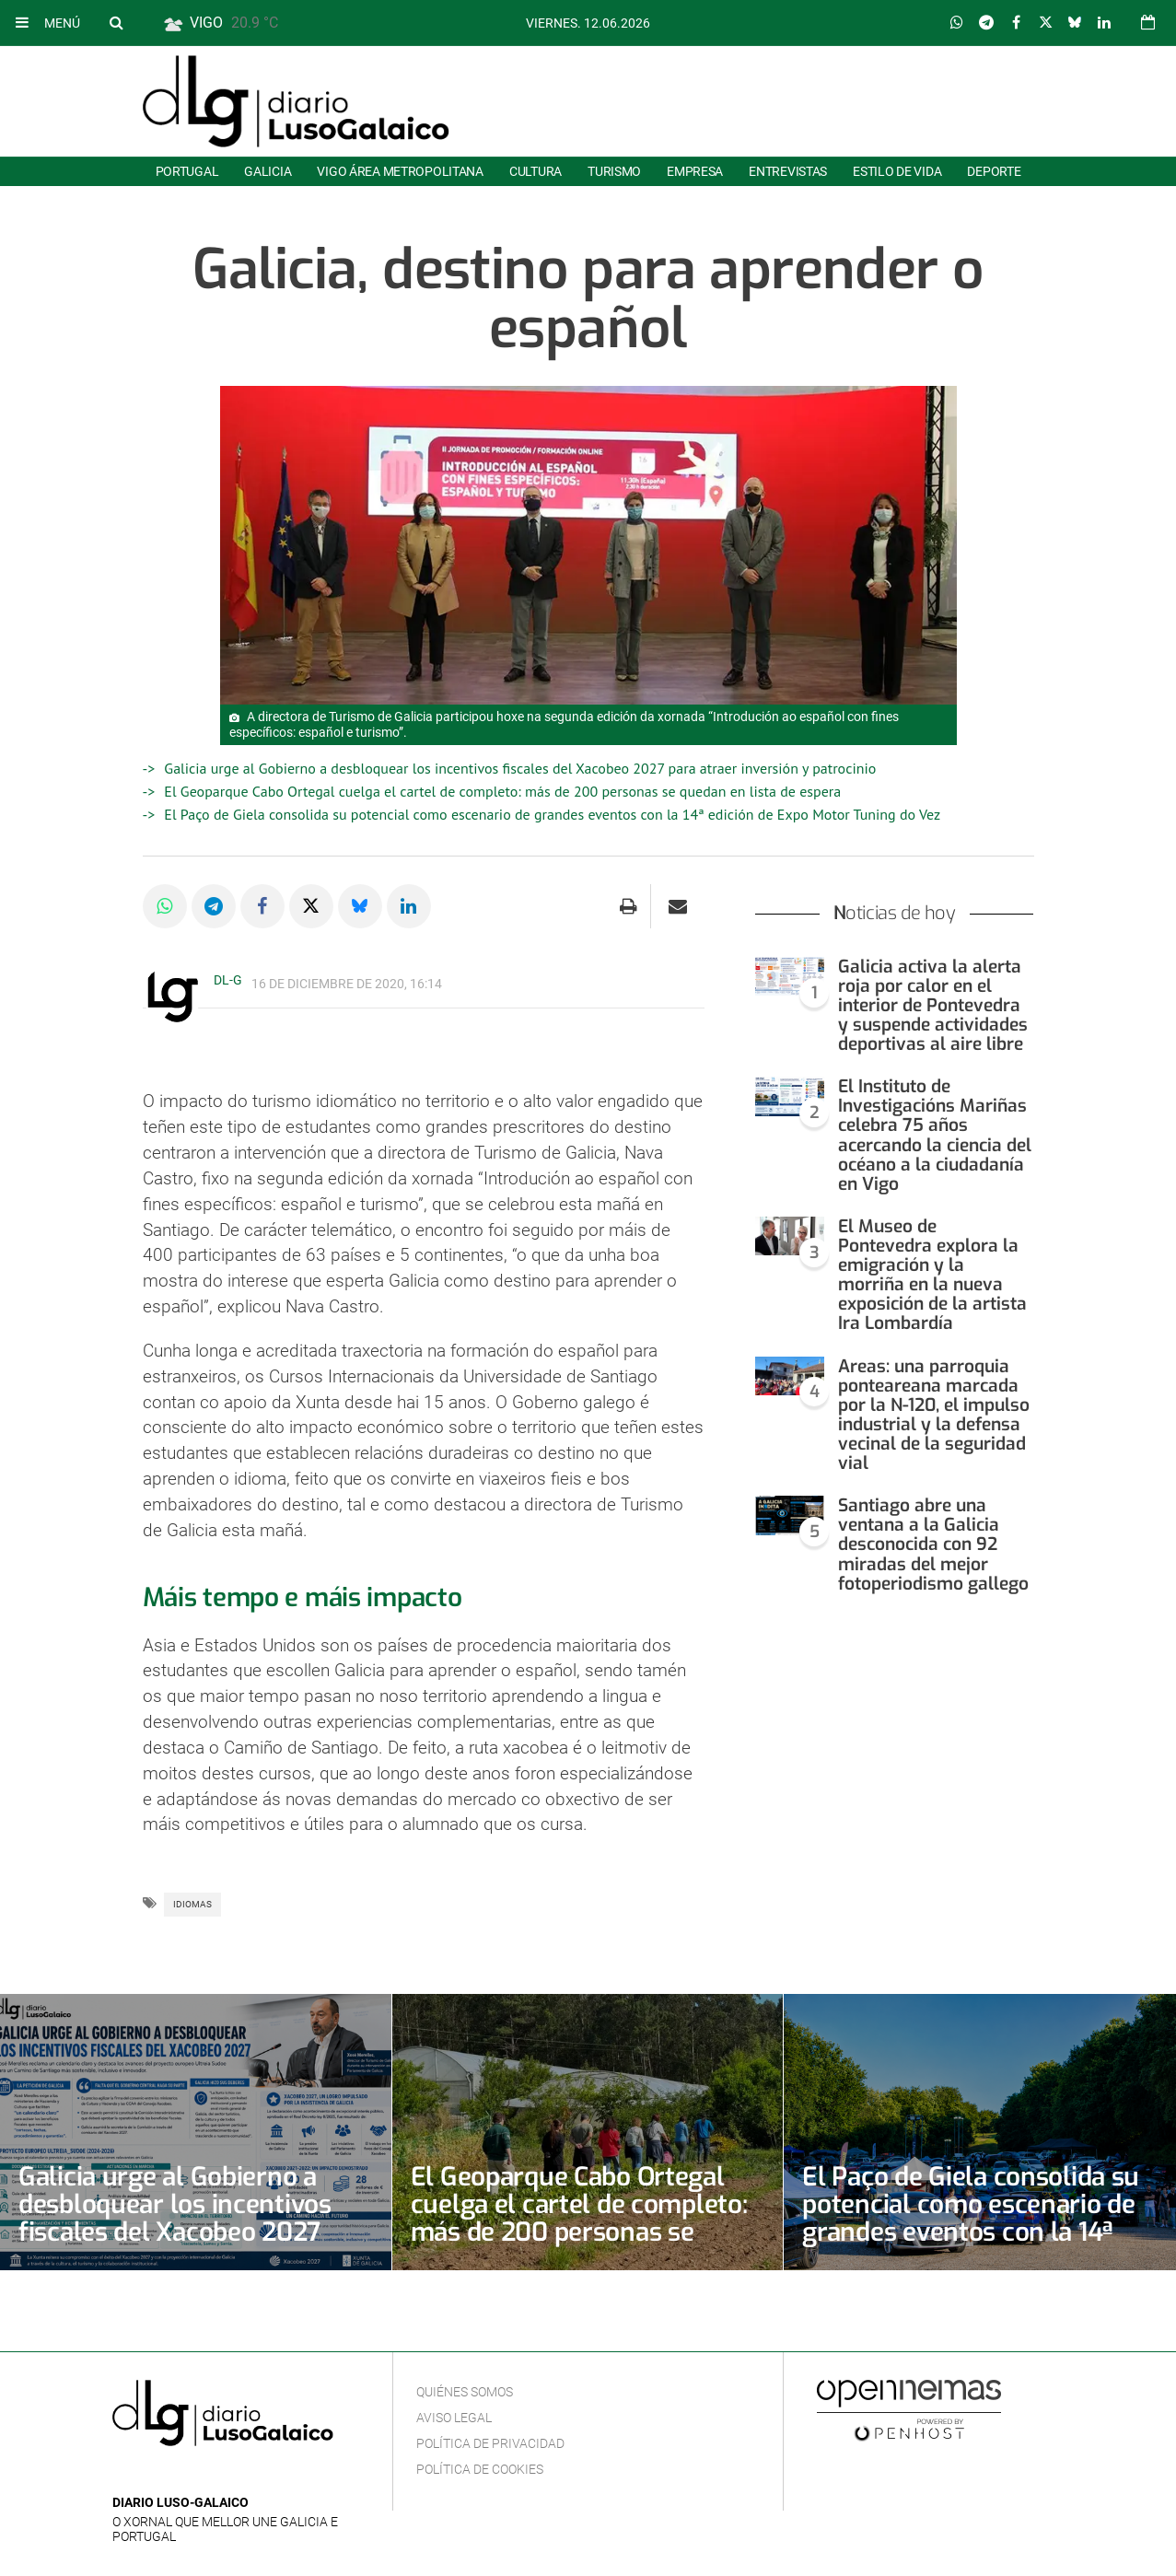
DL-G (228, 980)
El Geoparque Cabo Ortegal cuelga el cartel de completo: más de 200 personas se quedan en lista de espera (502, 791)
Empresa (695, 171)
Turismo (614, 171)
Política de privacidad (490, 2443)
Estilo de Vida (897, 171)
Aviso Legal (454, 2417)
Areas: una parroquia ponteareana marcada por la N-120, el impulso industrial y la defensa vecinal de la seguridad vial (934, 1415)
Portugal (187, 171)
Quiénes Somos (464, 2391)
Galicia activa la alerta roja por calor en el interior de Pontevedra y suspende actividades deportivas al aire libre (933, 1005)
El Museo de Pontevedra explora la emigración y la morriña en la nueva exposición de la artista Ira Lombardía (932, 1275)
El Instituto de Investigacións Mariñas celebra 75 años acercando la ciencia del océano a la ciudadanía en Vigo (934, 1135)
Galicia (267, 171)
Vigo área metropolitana (400, 171)
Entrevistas (788, 171)
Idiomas (192, 1904)
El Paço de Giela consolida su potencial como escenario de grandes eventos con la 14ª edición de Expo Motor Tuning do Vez (552, 814)
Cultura (535, 171)
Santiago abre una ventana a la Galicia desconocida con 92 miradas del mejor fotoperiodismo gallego (933, 1544)
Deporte (993, 171)
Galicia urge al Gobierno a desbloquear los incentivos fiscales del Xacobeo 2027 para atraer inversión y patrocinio (520, 768)
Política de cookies (479, 2469)
